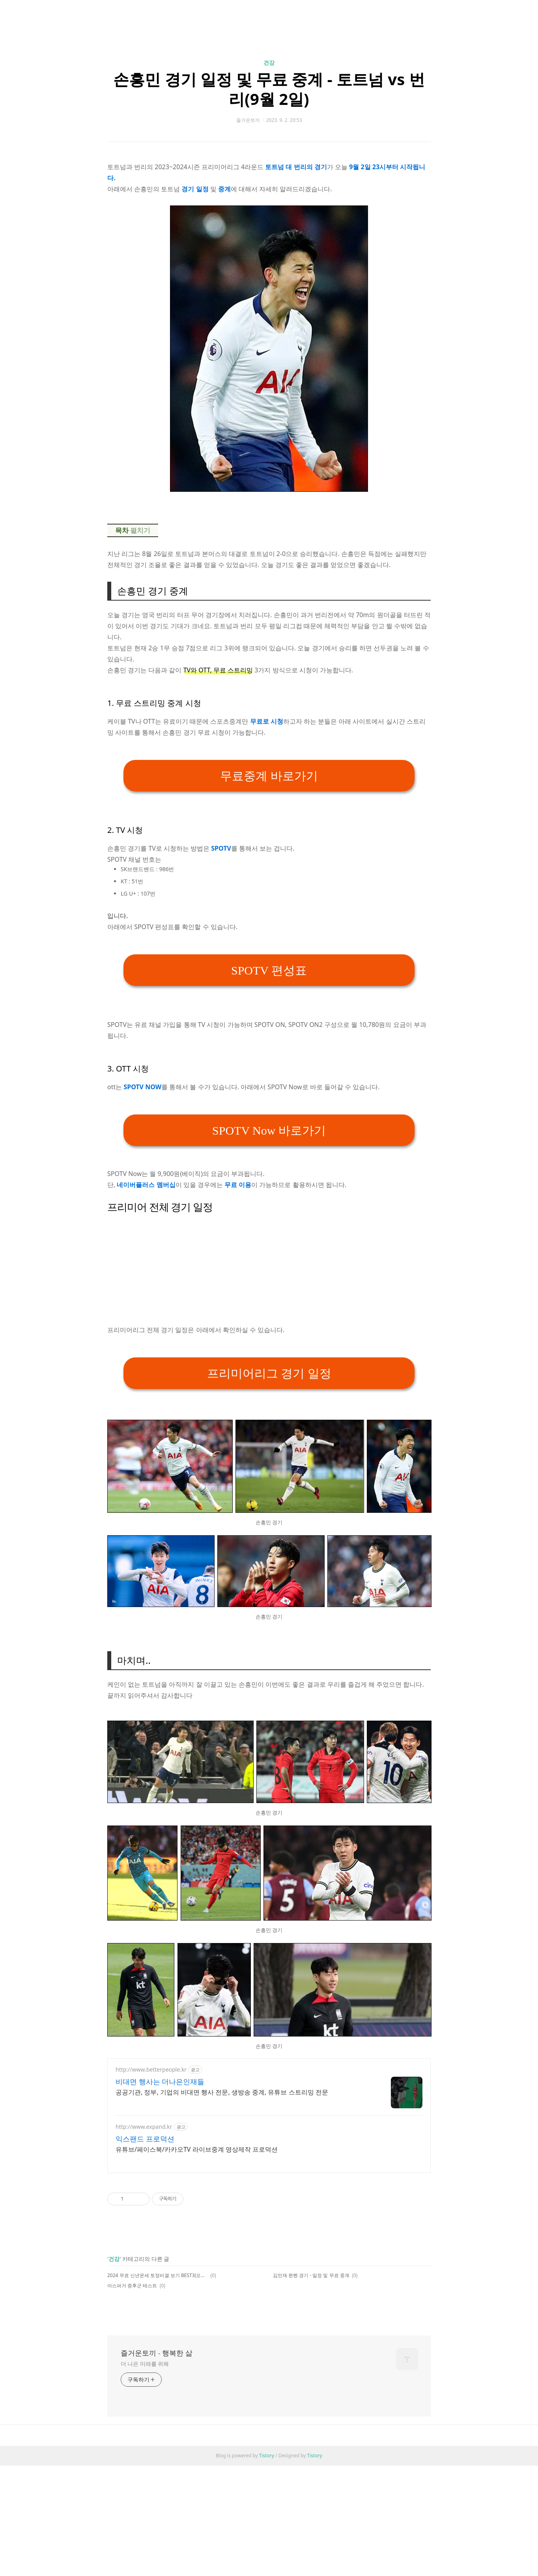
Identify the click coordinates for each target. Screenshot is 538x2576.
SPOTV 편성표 (269, 970)
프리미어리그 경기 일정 (269, 1373)
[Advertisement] (269, 1269)
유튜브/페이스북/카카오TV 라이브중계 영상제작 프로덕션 (197, 2149)
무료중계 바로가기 (269, 775)
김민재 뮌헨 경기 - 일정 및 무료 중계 (311, 2275)
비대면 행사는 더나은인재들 (160, 2081)
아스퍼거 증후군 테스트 (132, 2285)
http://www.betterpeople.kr (151, 2069)
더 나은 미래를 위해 (145, 2363)
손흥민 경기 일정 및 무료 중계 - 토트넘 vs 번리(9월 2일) (268, 89)
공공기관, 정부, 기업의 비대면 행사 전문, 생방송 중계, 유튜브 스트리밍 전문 (222, 2092)
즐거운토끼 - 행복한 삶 (156, 2353)
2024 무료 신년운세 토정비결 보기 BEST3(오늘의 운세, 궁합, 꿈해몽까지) (157, 2275)
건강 (269, 62)
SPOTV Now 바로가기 (269, 1130)
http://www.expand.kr (144, 2126)
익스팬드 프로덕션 (145, 2138)
